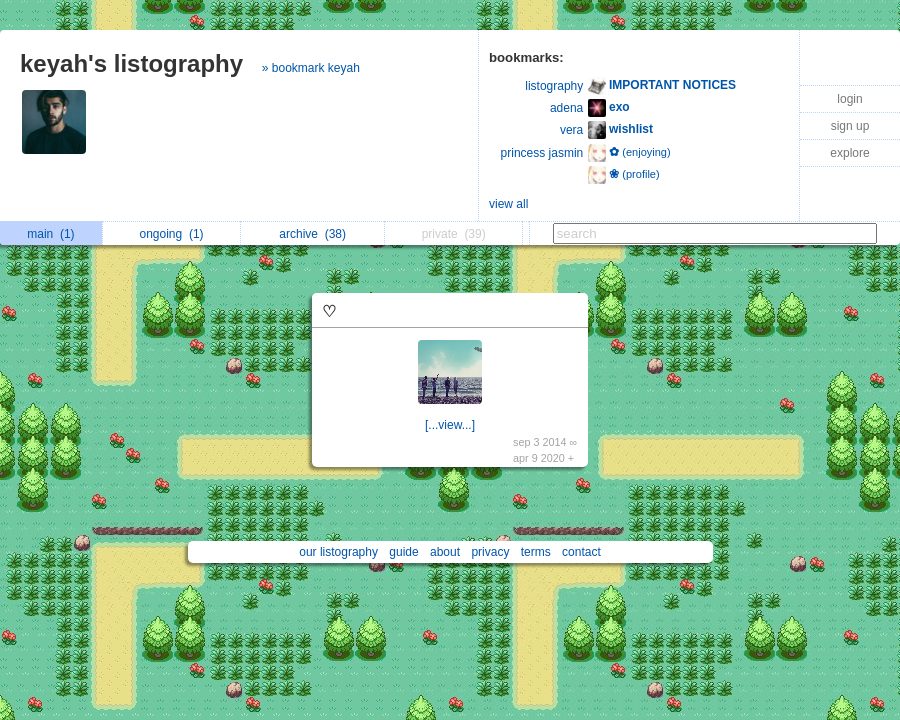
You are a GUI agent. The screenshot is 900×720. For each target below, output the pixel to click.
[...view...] (450, 425)
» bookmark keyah (311, 68)
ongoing (172, 234)
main (50, 234)
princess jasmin (542, 153)
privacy (490, 552)
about (445, 552)
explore (849, 153)
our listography (338, 552)
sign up (850, 126)
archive (312, 234)
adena (566, 108)
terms (536, 552)
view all (508, 204)
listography (554, 86)
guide (403, 552)
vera (571, 130)
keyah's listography (131, 63)
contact (581, 552)
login (849, 99)
